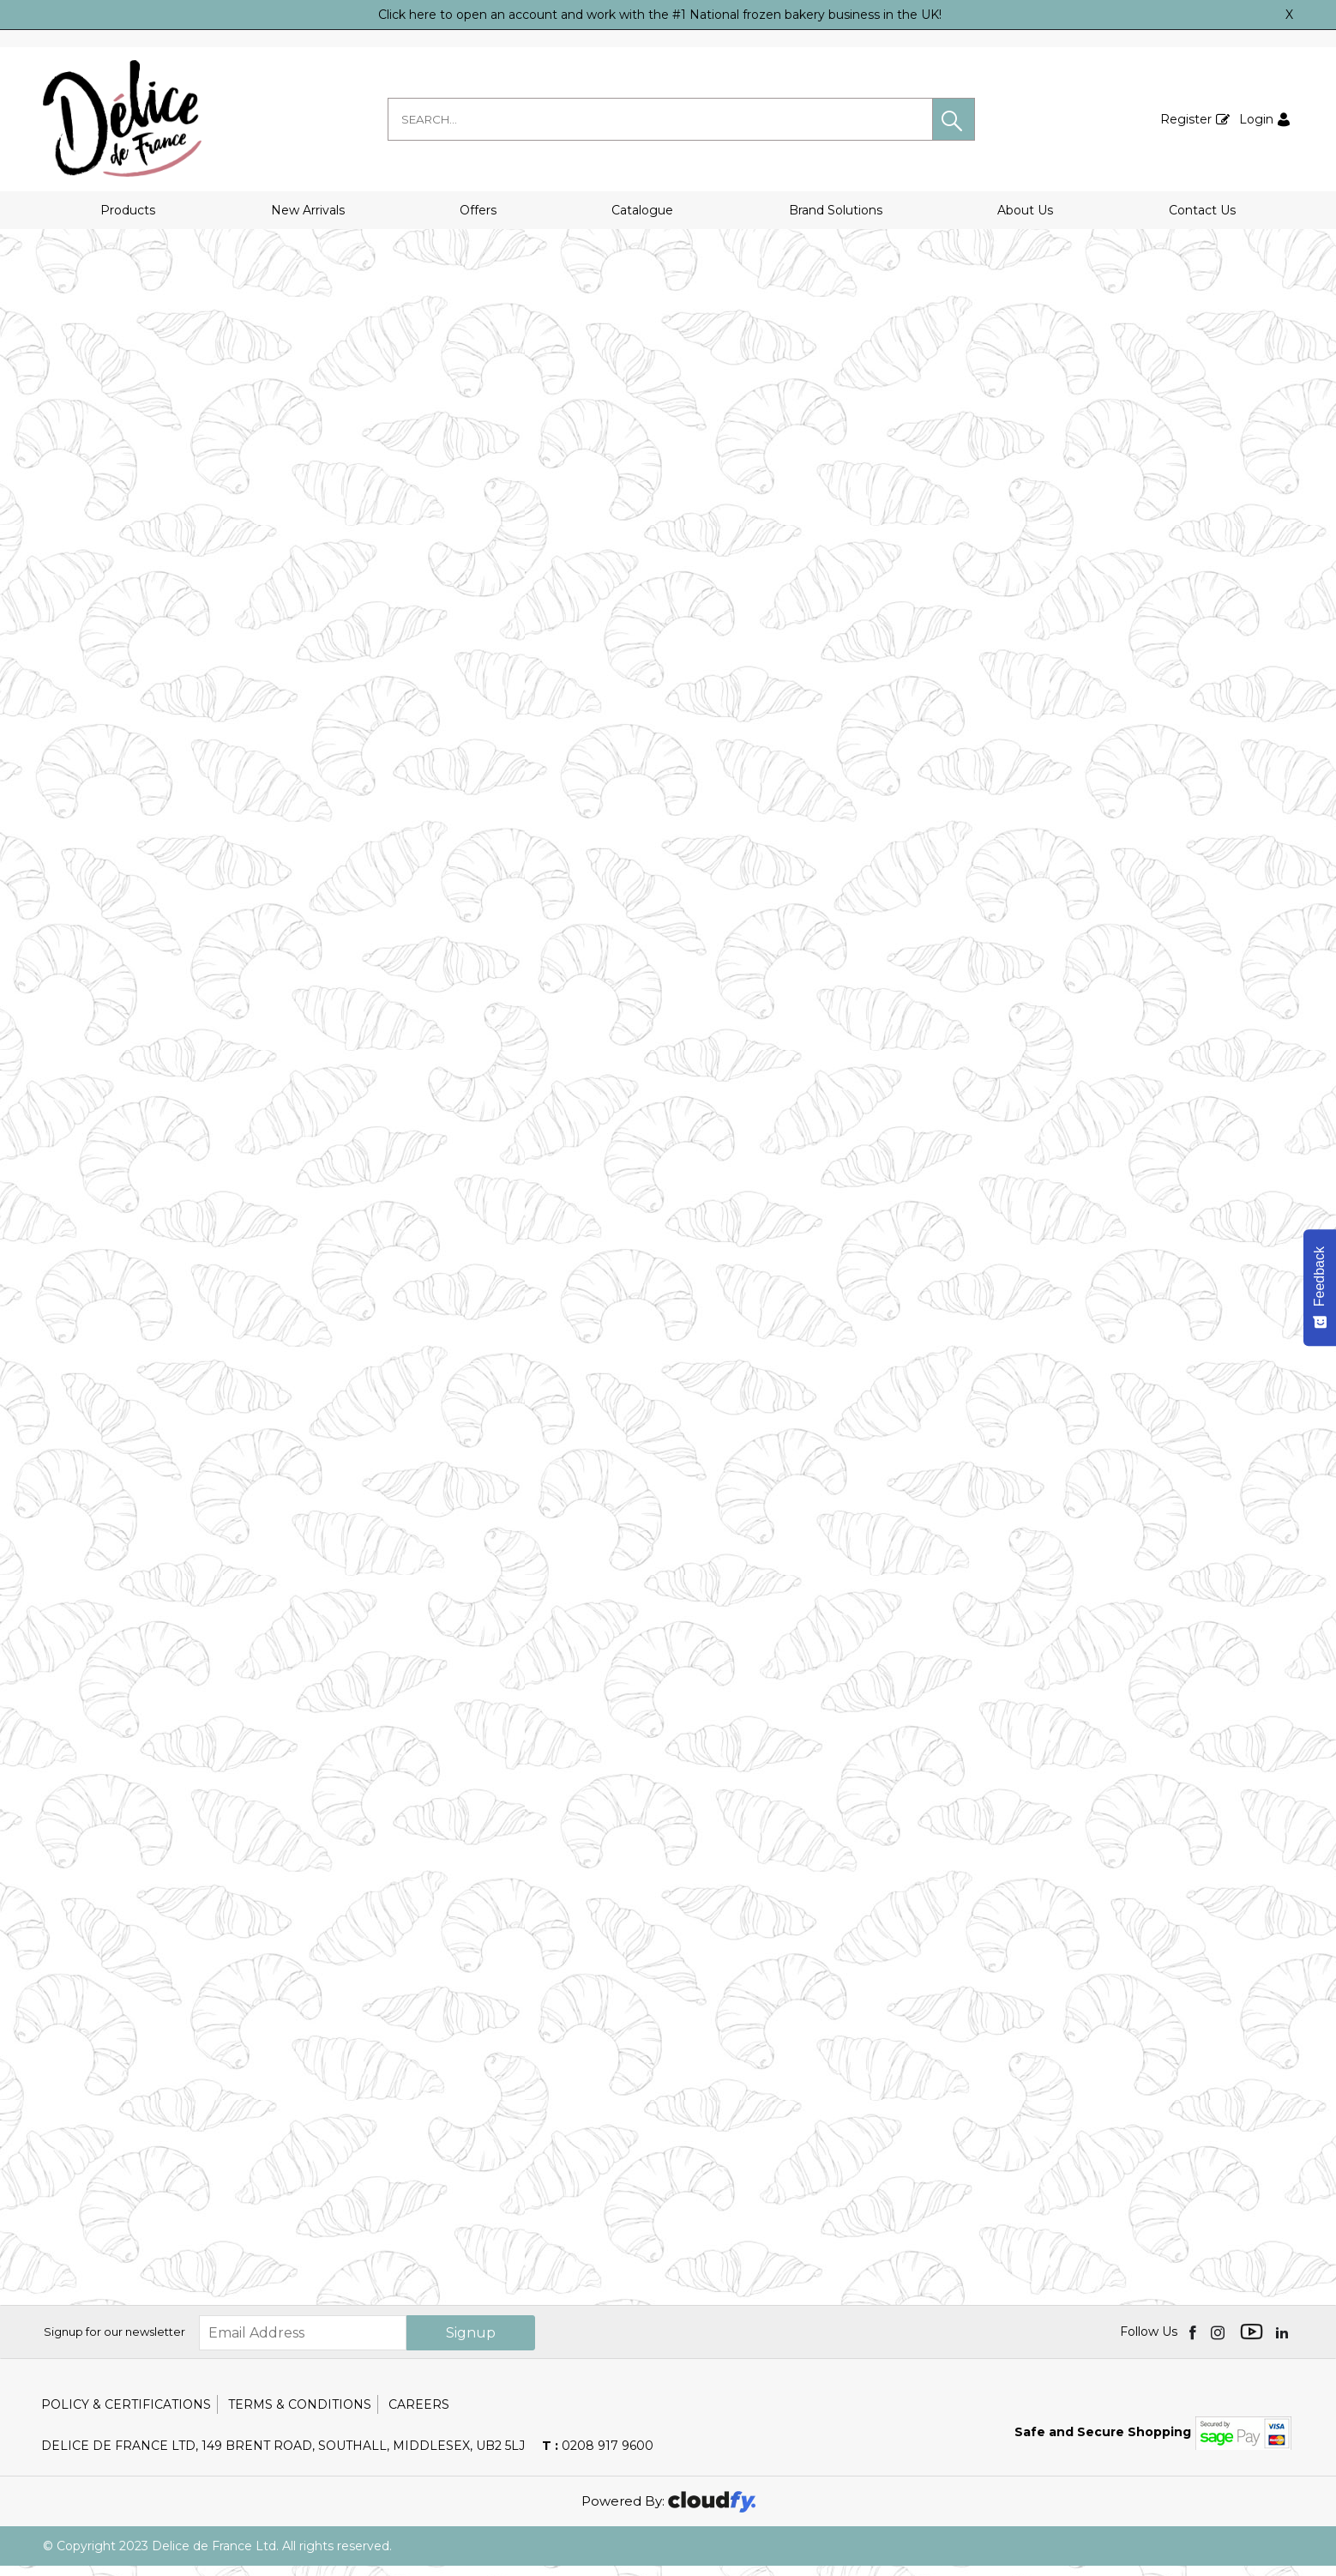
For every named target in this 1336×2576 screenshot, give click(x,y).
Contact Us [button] (1202, 210)
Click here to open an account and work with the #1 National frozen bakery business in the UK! (660, 14)
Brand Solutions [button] (835, 210)
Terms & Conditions (299, 2414)
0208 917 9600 (597, 2456)
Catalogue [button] (642, 210)
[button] (953, 119)
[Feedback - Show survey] (1319, 1287)
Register (1186, 119)
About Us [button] (1025, 210)
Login (1256, 119)
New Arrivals (308, 210)
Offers (478, 210)
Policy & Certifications (126, 2414)
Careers (418, 2414)
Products (127, 210)
